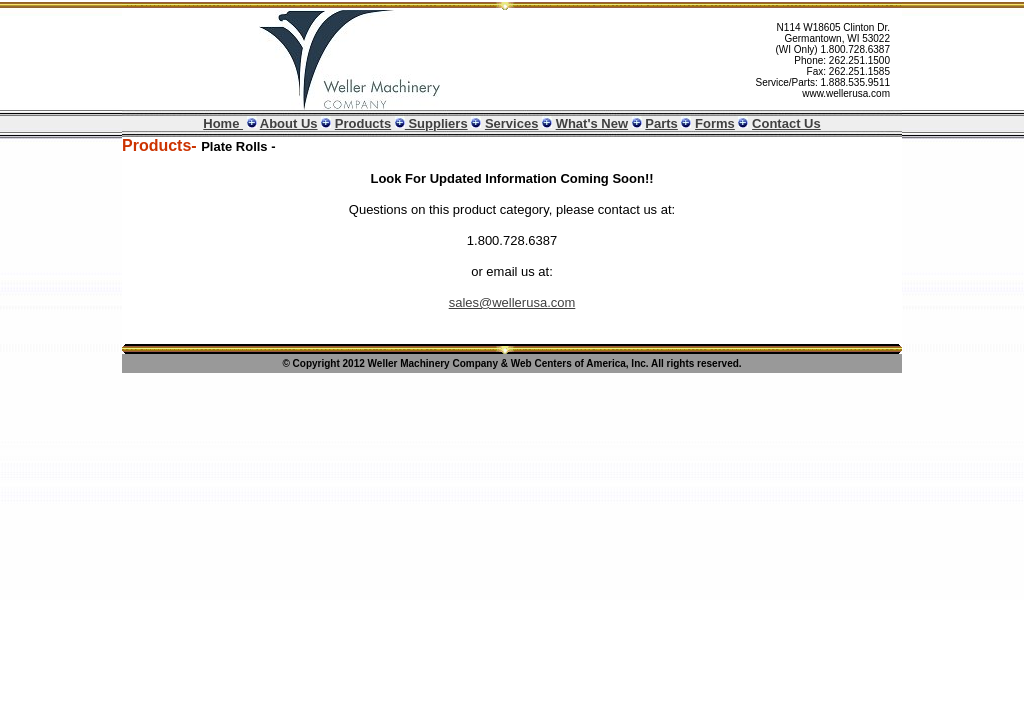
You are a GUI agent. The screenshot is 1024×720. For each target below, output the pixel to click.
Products (363, 123)
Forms (715, 123)
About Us (289, 123)
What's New (592, 123)
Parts (661, 123)
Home (223, 123)
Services (512, 123)
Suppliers (436, 123)
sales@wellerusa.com (512, 302)
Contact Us (786, 123)
